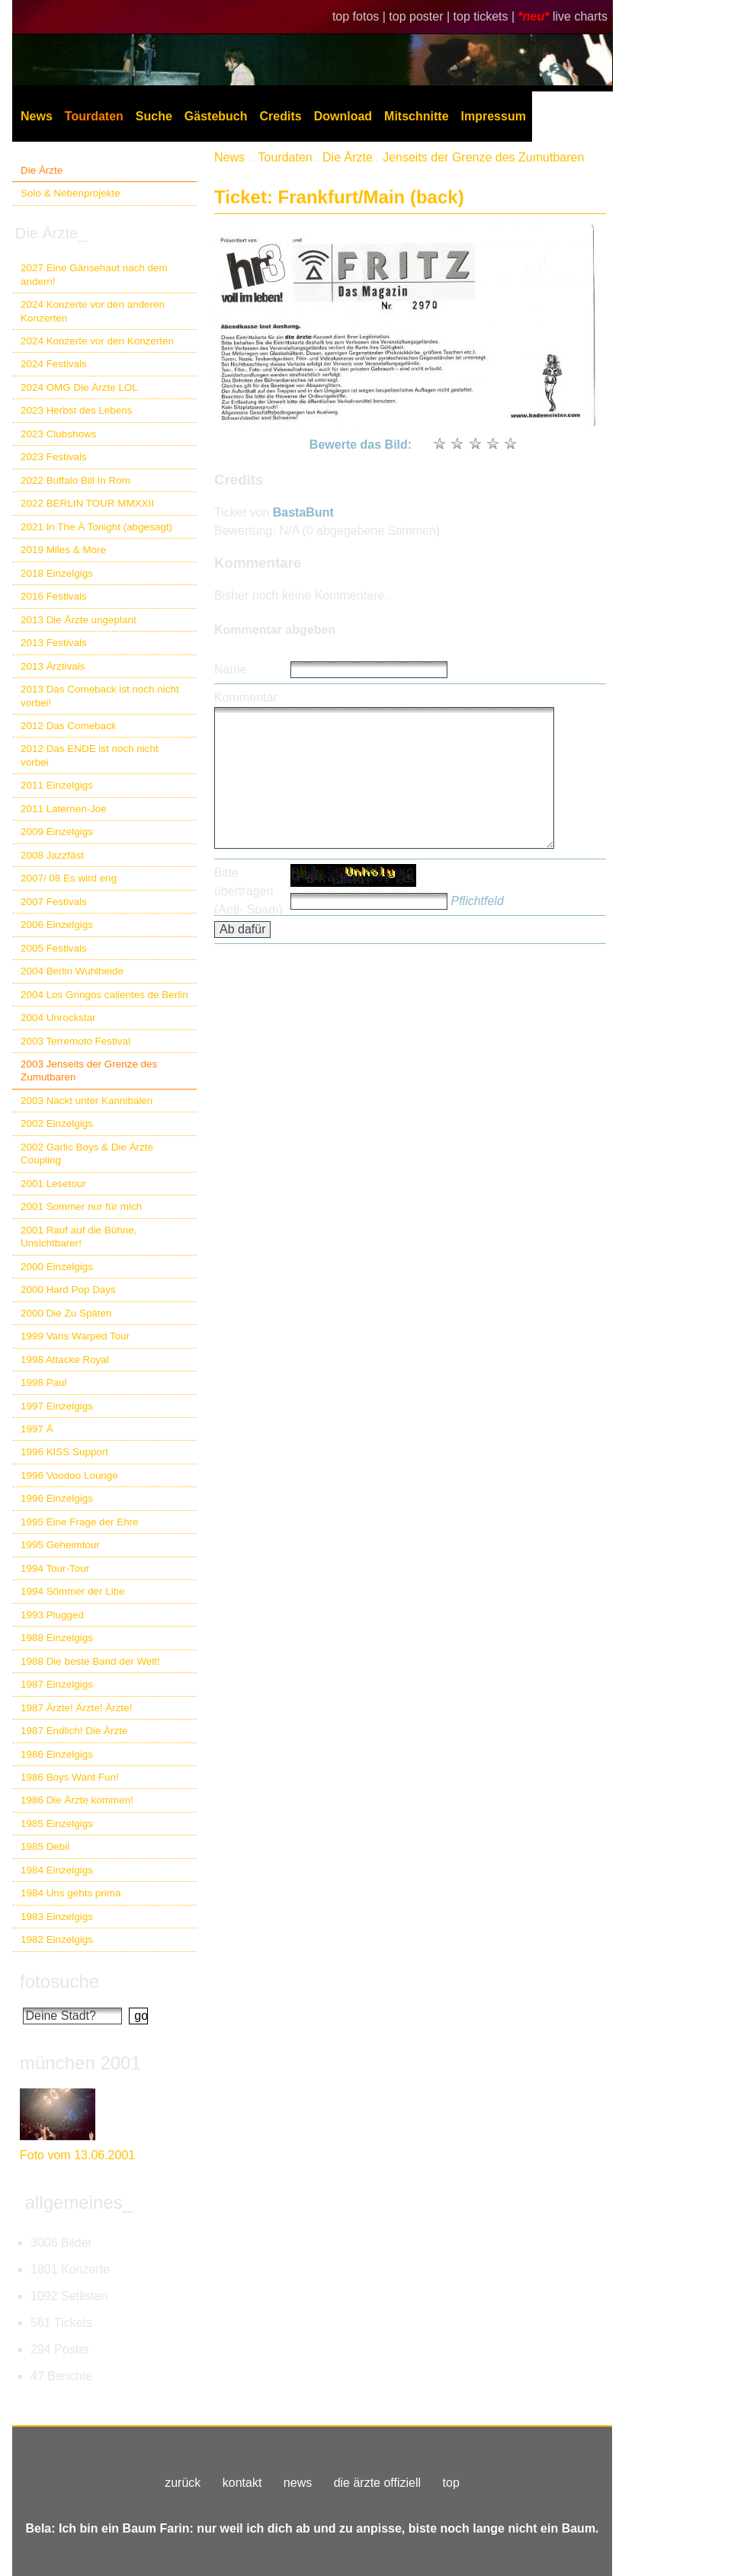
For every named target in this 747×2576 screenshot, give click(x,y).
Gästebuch (216, 116)
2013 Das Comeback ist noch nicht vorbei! (100, 695)
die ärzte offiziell (377, 2482)
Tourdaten (94, 116)
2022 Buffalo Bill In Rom (75, 480)
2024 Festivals (54, 364)
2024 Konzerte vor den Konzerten (97, 341)
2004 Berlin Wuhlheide (72, 971)
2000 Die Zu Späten (66, 1313)
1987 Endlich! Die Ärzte (74, 1730)
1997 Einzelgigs (57, 1406)
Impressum (493, 116)
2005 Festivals (54, 948)
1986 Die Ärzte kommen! (77, 1800)
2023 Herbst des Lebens (76, 410)
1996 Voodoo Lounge (69, 1475)
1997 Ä (37, 1429)
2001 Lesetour (53, 1183)
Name (230, 669)
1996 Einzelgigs (57, 1498)
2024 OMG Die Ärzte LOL (79, 387)
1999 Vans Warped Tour (75, 1336)
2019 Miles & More (63, 549)
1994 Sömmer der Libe (73, 1591)
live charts (580, 16)
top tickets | (486, 16)
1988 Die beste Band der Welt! (90, 1661)
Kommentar (245, 697)
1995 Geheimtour (60, 1544)
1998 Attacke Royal (65, 1359)
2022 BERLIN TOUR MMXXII (87, 503)
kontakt (242, 2482)
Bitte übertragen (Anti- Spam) (248, 891)
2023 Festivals (54, 456)
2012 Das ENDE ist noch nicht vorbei (90, 755)
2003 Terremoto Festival (75, 1041)
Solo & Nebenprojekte (70, 193)
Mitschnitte (416, 116)
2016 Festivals (54, 596)
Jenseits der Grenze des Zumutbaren (483, 157)
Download (343, 116)
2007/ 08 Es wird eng (69, 878)
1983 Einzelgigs (57, 1916)
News (37, 116)
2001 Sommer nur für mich (81, 1206)
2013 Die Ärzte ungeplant (78, 620)
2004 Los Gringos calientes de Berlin (104, 994)
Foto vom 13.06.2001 (77, 2155)
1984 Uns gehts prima (70, 1893)
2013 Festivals (54, 642)
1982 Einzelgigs (57, 1939)
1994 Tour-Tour (55, 1568)
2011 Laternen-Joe (64, 808)
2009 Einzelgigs (57, 831)
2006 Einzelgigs (57, 924)
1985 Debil (45, 1846)
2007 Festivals (54, 901)
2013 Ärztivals (53, 666)
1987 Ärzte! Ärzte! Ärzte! (76, 1708)
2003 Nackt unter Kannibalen (86, 1100)
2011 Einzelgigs (57, 785)
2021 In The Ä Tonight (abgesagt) (96, 527)
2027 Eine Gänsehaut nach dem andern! (94, 274)
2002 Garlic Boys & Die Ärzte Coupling (87, 1153)
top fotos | (360, 16)
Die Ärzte (42, 170)
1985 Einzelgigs (57, 1823)
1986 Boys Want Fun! (70, 1777)
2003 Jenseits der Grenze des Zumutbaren (89, 1070)
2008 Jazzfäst (52, 855)
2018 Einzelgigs (57, 573)
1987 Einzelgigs (57, 1684)
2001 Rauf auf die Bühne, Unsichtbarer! (78, 1236)
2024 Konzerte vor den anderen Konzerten (93, 311)
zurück (182, 2482)
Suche (154, 116)
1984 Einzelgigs (57, 1870)
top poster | (421, 16)
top (451, 2482)
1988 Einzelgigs (57, 1637)
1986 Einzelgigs (57, 1754)
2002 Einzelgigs (57, 1123)
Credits (281, 116)
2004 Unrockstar (58, 1017)
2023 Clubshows (58, 434)
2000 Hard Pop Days (68, 1289)
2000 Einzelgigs (57, 1266)
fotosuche (59, 1981)
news (298, 2482)
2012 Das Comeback (69, 725)
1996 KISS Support (64, 1452)
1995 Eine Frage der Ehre (80, 1522)
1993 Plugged (52, 1615)
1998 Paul (44, 1382)
